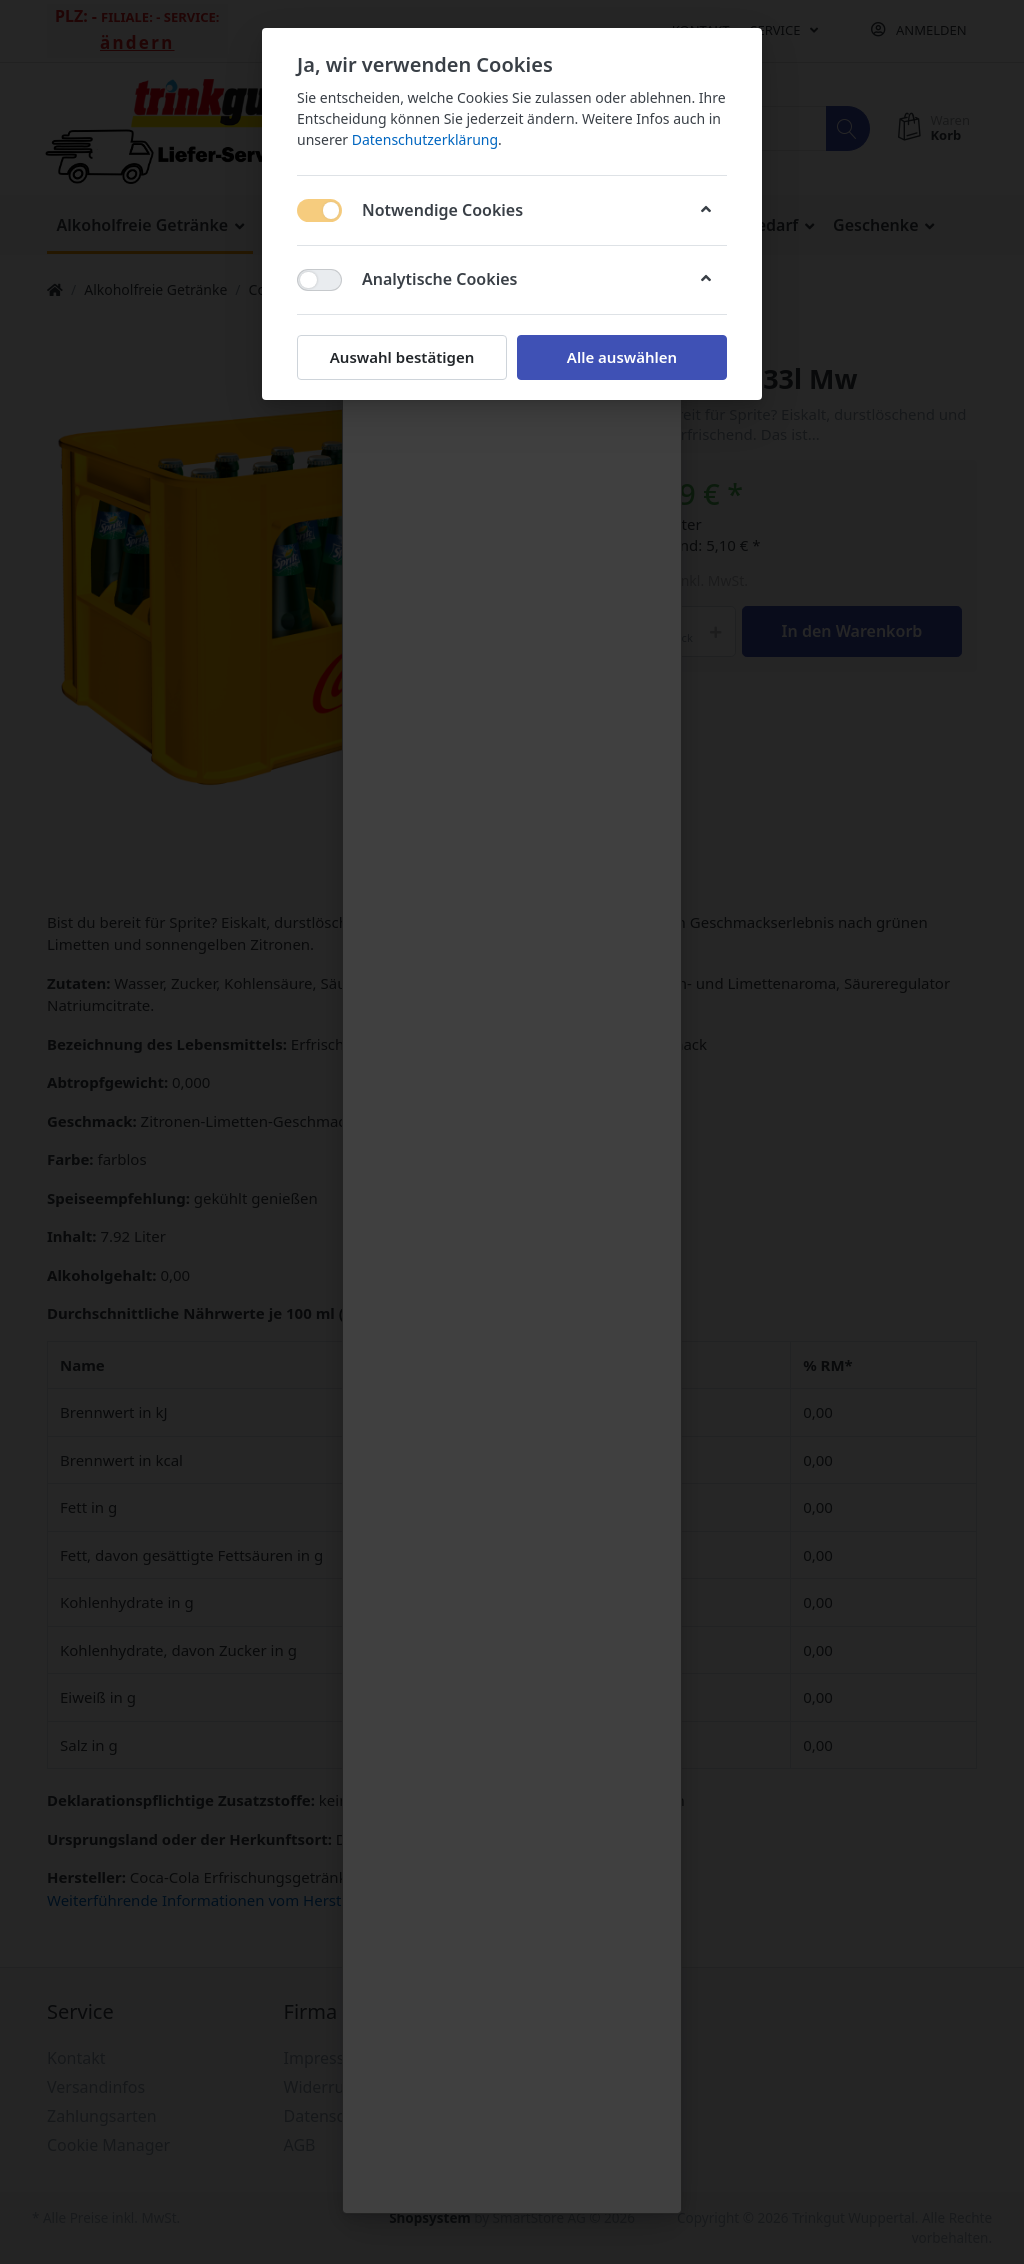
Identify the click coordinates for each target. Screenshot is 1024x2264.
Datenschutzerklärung (425, 139)
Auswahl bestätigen (402, 357)
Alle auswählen (622, 357)
